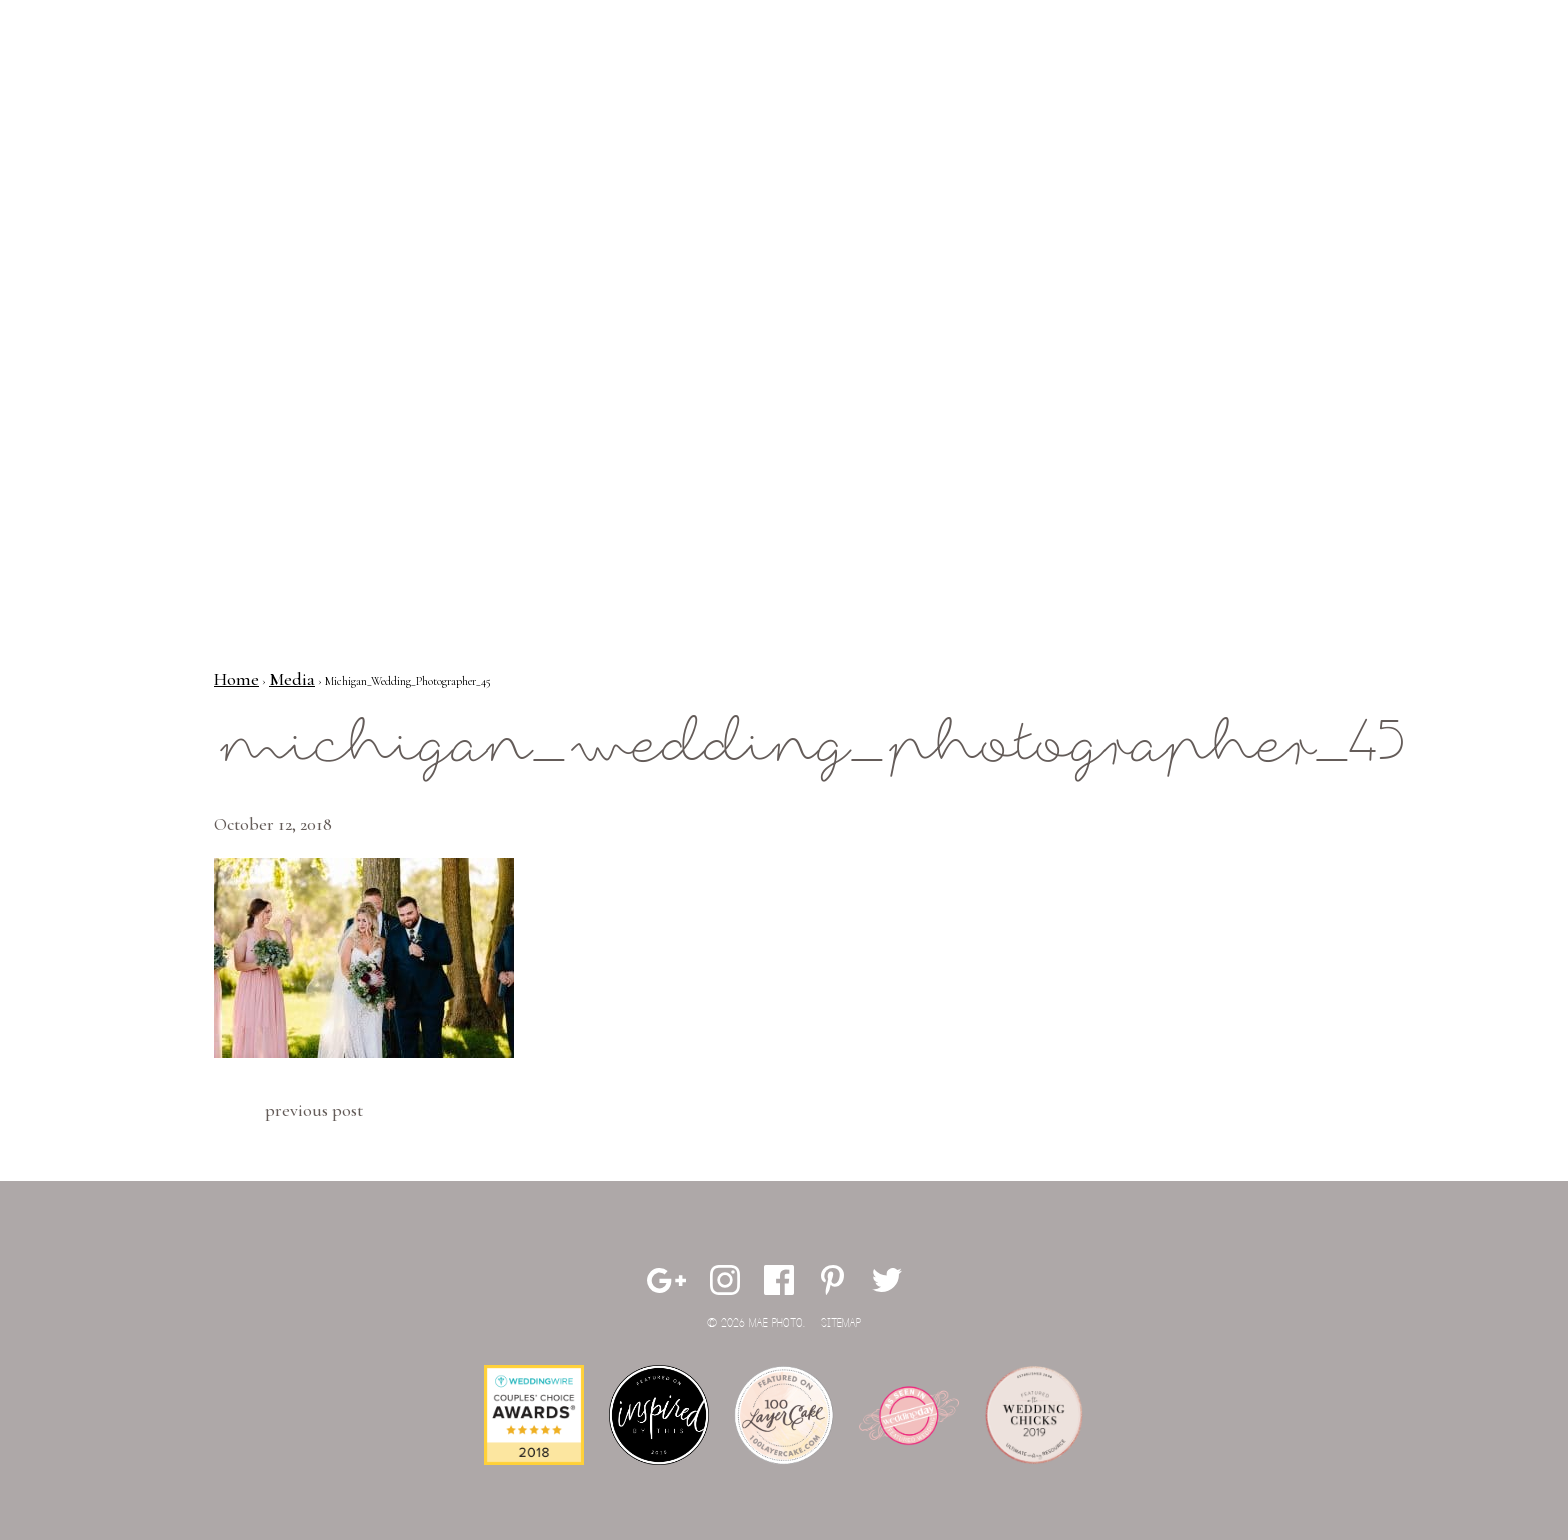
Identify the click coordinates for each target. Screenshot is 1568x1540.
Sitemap (841, 1323)
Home (236, 679)
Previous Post (314, 1110)
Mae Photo (159, 80)
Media (292, 679)
